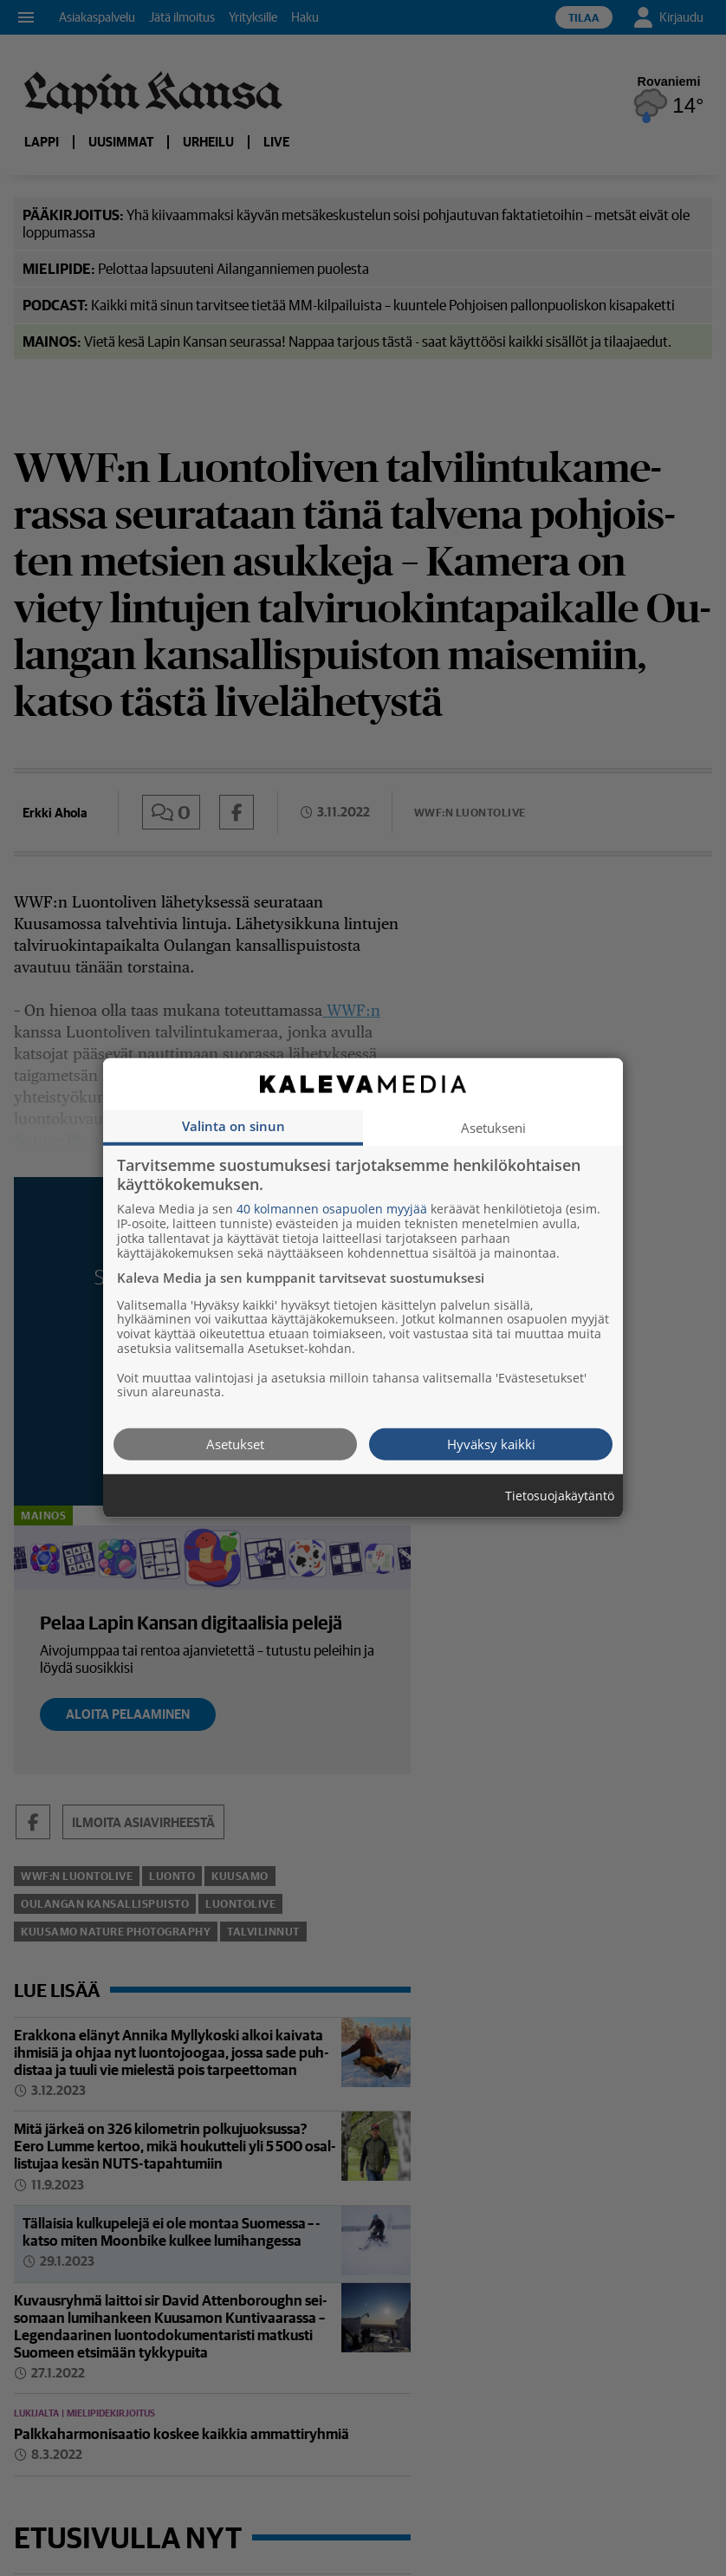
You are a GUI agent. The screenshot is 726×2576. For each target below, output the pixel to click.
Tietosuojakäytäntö (559, 1496)
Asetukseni (493, 1127)
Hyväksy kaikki (491, 1444)
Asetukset (235, 1444)
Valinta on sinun (233, 1126)
